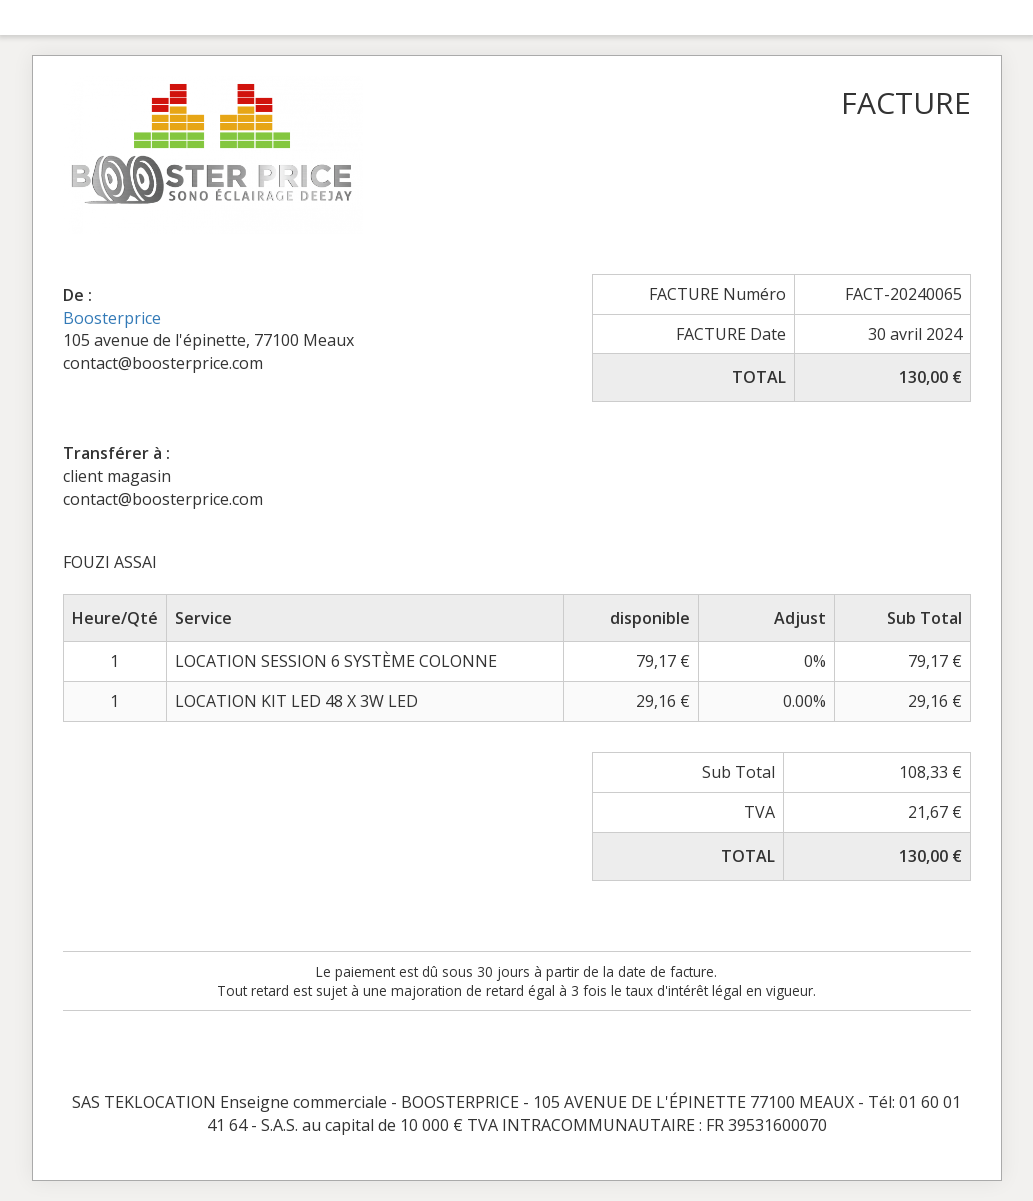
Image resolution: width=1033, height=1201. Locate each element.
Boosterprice (112, 318)
